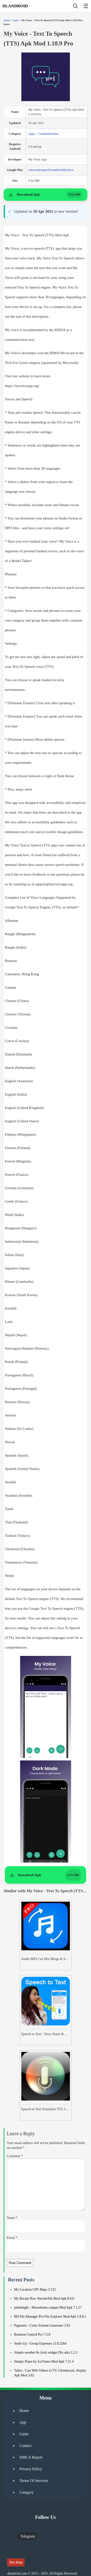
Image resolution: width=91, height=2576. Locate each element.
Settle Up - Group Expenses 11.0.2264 (40, 2343)
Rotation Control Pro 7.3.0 (32, 2334)
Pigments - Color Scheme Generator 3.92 (42, 2325)
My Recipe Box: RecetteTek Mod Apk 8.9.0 (44, 2298)
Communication (48, 133)
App (22, 2422)
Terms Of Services (33, 2481)
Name (12, 2218)
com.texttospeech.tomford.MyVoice (50, 170)
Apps (15, 20)
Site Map (16, 2562)
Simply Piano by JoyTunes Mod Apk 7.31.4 (44, 2361)
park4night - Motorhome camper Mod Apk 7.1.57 (48, 2307)
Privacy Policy (30, 2469)
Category (26, 2492)
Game (24, 2434)
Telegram (27, 2536)
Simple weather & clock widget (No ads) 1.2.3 (45, 2352)
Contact (25, 2446)
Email (12, 2238)
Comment (15, 2156)
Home (7, 20)
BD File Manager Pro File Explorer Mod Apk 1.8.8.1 (50, 2316)
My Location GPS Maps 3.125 (35, 2289)
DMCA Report (30, 2457)
